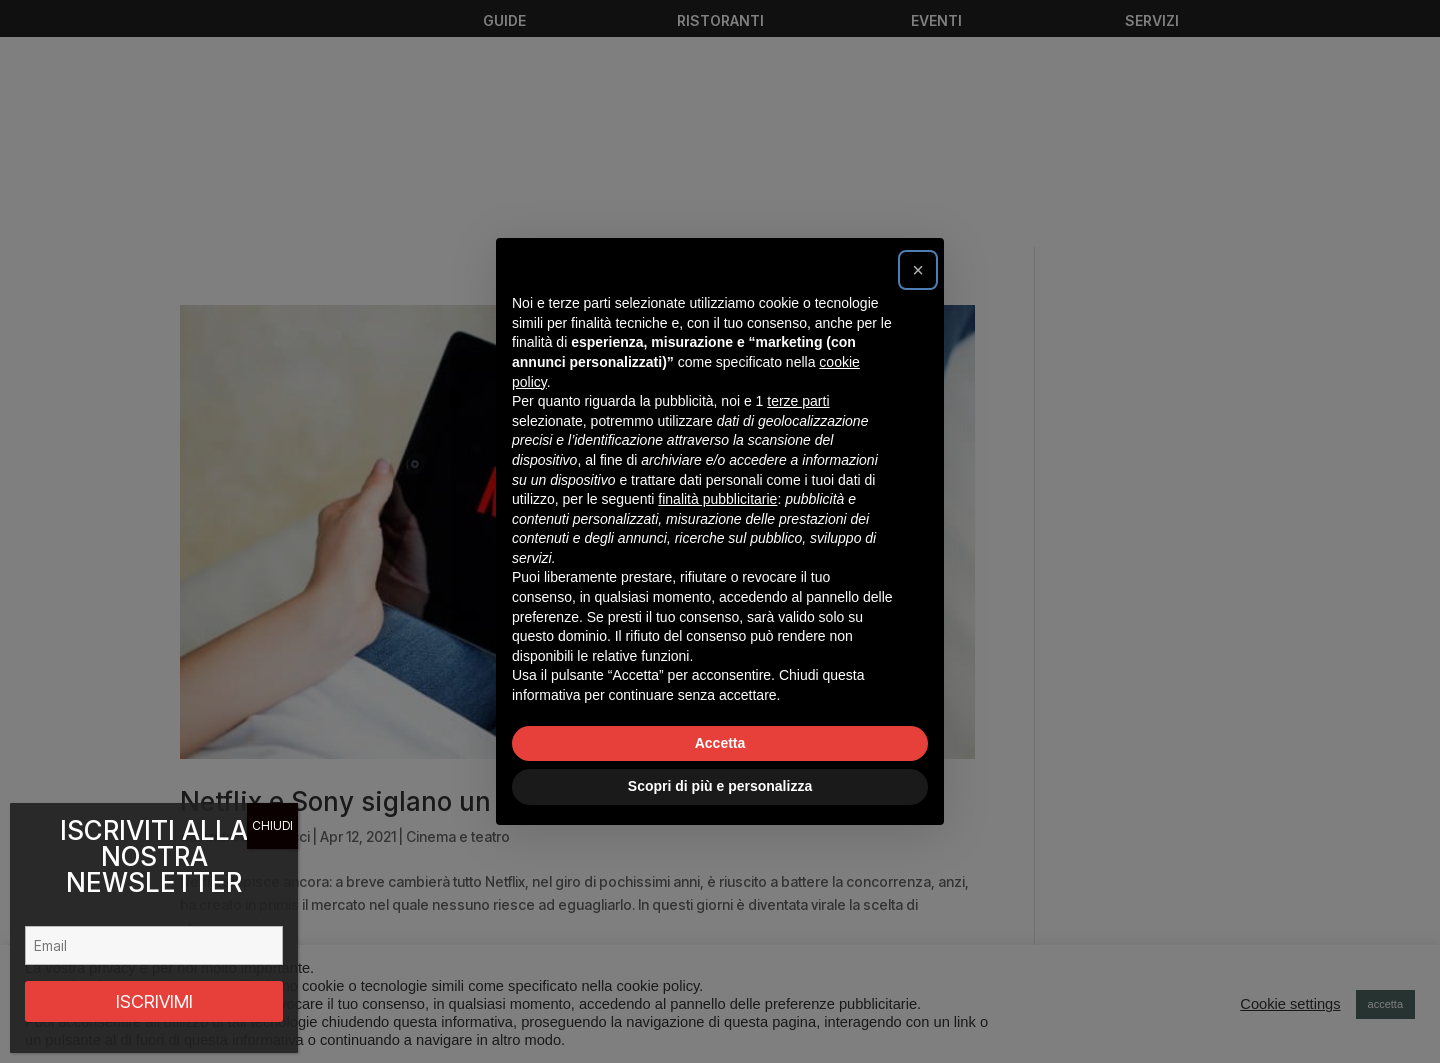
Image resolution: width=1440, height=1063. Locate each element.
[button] (918, 270)
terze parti (798, 401)
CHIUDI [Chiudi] (272, 825)
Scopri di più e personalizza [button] (720, 786)
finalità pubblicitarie (717, 499)
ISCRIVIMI (154, 1001)
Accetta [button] (720, 743)
